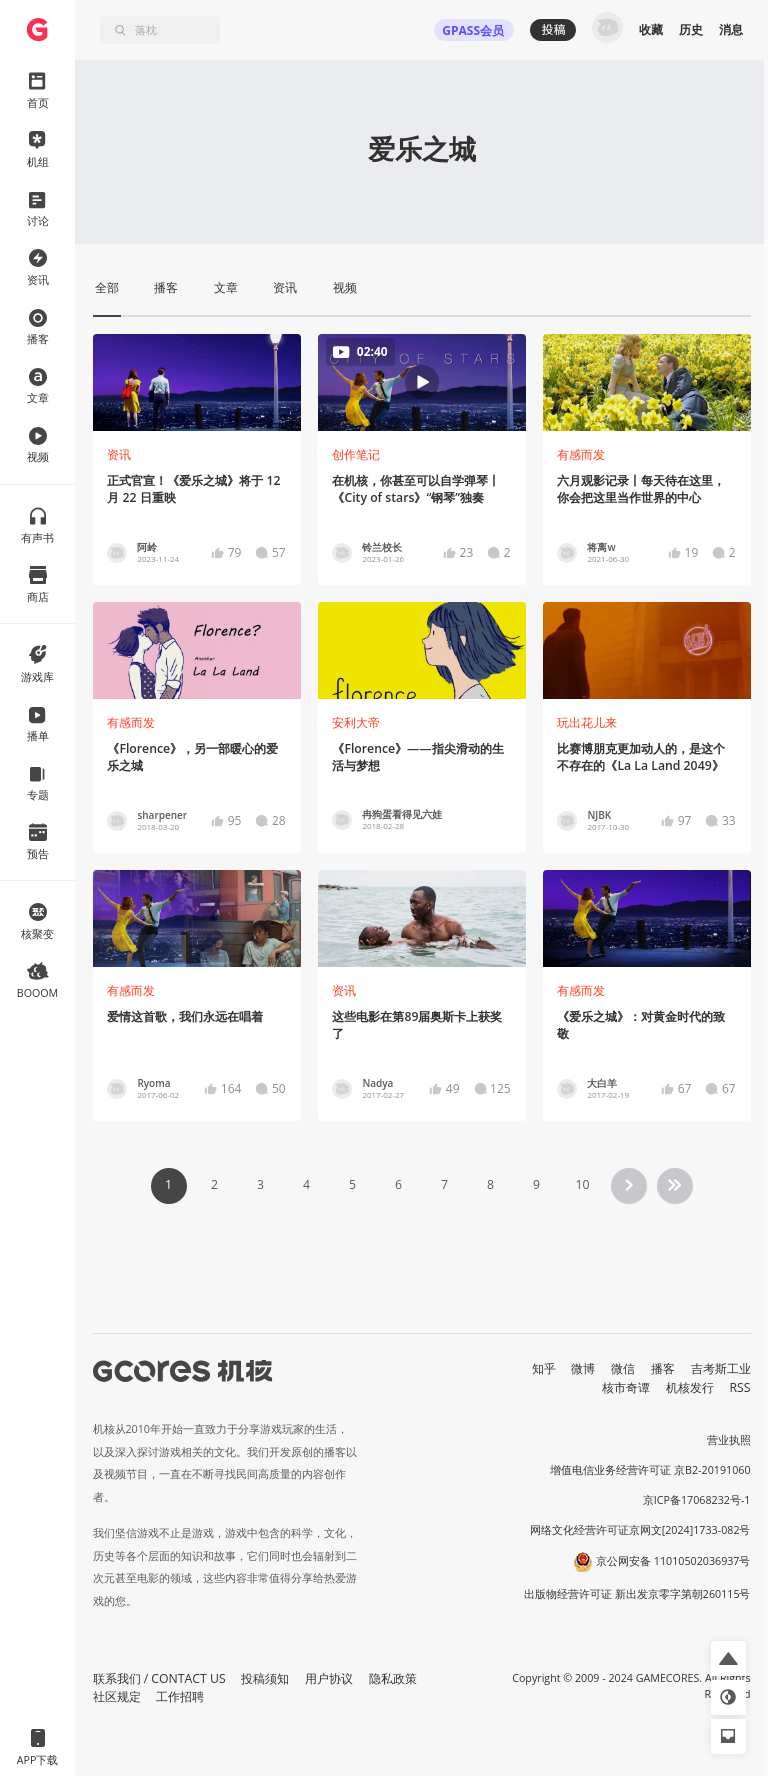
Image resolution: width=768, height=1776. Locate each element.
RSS (740, 1387)
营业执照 (729, 1440)
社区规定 (117, 1696)
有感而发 (581, 454)
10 (582, 1184)
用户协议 (329, 1678)
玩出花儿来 (587, 722)
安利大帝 (356, 722)
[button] (728, 1658)
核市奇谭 (626, 1387)
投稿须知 (265, 1678)
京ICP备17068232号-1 (697, 1500)
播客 (663, 1368)
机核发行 (690, 1387)
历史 (691, 29)
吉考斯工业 (721, 1368)
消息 (731, 29)
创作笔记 (356, 454)
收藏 (651, 29)
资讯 (119, 454)
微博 (583, 1368)
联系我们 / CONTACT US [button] (159, 1678)
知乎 (544, 1368)
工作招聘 (180, 1696)
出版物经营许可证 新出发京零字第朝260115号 (637, 1594)
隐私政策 (393, 1678)
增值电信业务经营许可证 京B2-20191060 (650, 1470)
